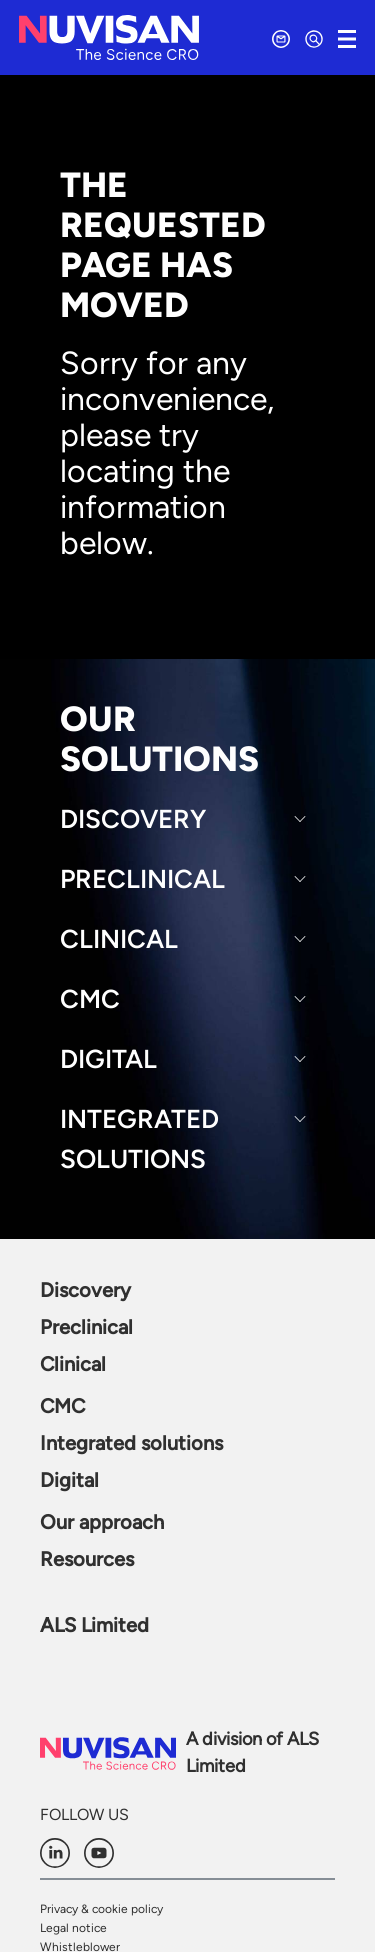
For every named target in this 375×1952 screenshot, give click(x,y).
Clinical (119, 939)
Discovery (133, 819)
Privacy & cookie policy (101, 1909)
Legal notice (73, 1928)
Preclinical (142, 879)
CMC (90, 999)
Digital (108, 1059)
